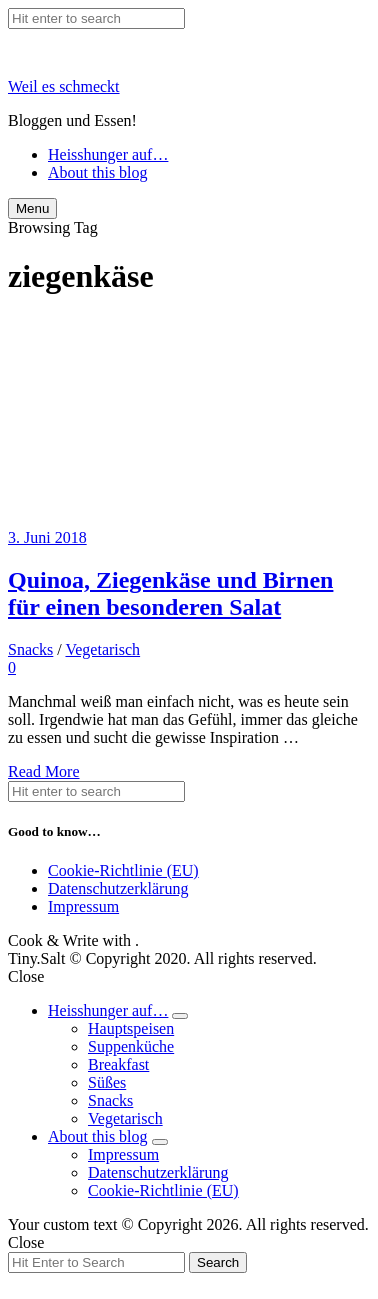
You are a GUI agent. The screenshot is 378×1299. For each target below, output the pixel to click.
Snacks (30, 649)
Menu (32, 208)
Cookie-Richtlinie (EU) (123, 870)
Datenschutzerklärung (118, 888)
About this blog (98, 172)
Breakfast (118, 1064)
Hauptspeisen (131, 1028)
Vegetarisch (102, 649)
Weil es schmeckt (64, 86)
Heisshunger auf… (108, 154)
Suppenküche (131, 1046)
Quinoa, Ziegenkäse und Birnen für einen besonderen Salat (170, 593)
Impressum (83, 906)
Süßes (107, 1082)
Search (218, 1262)
